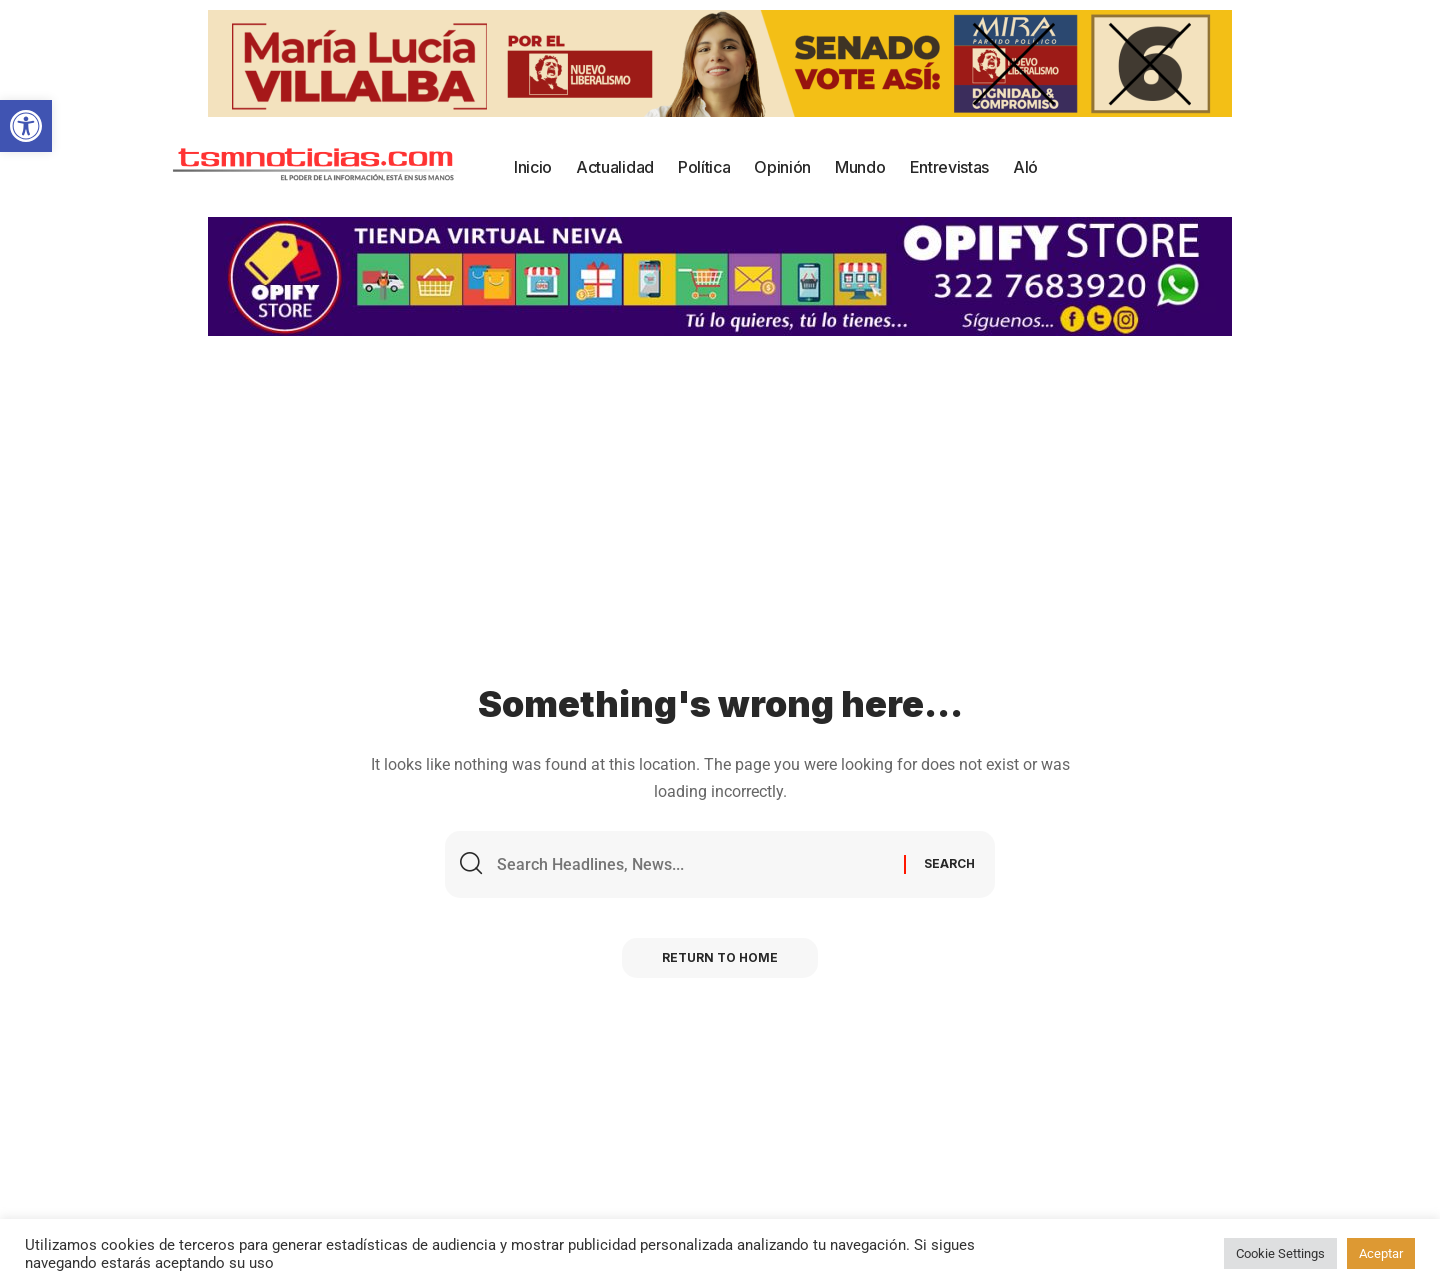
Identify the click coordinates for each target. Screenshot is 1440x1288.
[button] (26, 126)
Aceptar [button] (1381, 1253)
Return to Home (720, 957)
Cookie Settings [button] (1280, 1253)
